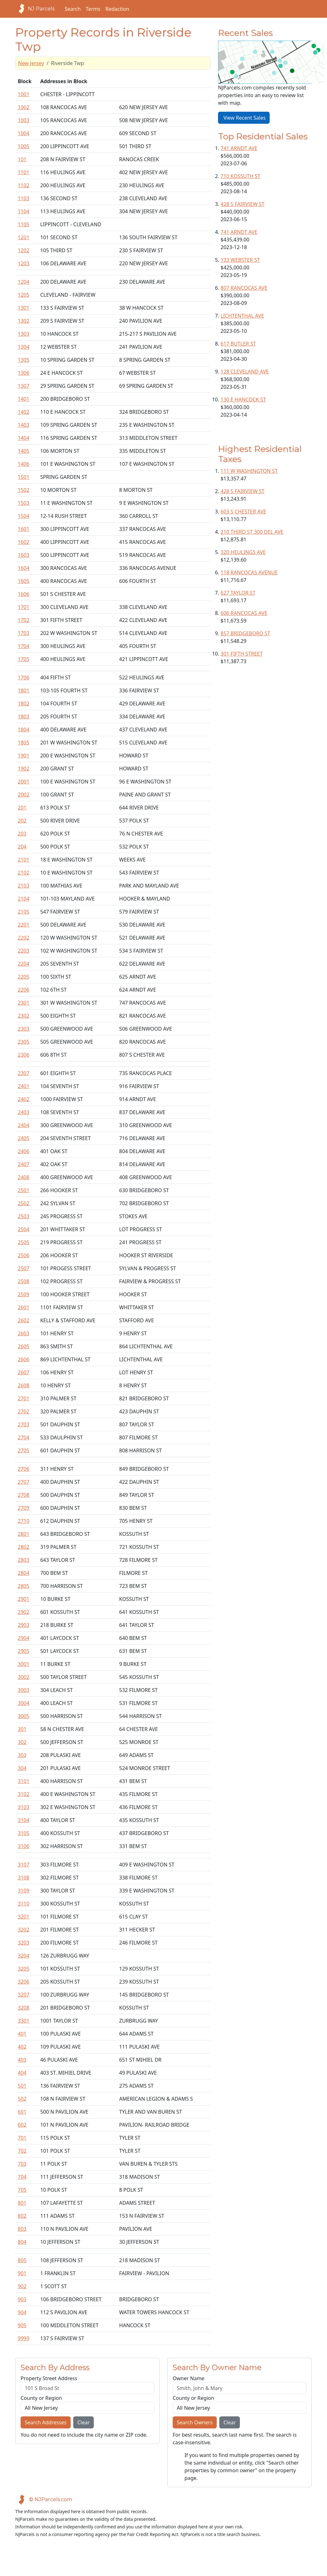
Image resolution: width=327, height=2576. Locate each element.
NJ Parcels (34, 9)
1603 (23, 555)
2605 (23, 1346)
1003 (23, 120)
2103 (23, 885)
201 (22, 807)
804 (22, 2241)
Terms (93, 8)
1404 (23, 437)
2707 (23, 1481)
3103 (23, 1807)
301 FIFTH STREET (242, 653)
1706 (23, 677)
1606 (23, 594)
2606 (23, 1359)
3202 (23, 1929)
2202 (23, 937)
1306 (23, 372)
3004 (23, 1703)
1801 (23, 690)
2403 (23, 1112)
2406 (23, 1151)
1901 (23, 755)
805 (22, 2260)
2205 (23, 976)
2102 (23, 872)
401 (22, 2033)
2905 (23, 1651)
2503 (23, 1216)
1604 (23, 568)
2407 (23, 1164)
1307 (23, 385)
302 (22, 1742)
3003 (23, 1690)
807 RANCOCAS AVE (244, 287)
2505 (23, 1242)
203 (22, 833)
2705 (23, 1450)
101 (22, 159)
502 (22, 2098)
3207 (23, 1994)
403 (22, 2059)
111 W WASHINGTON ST (249, 470)
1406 (23, 463)
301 (22, 1729)
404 (22, 2072)
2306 (23, 1054)
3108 (23, 1877)
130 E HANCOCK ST (243, 399)
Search (73, 8)
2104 (23, 898)
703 (22, 2163)
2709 (23, 1507)
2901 (23, 1598)
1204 (23, 281)
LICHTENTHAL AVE (242, 315)
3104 (23, 1820)
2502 (23, 1203)
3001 (23, 1664)
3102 (23, 1794)
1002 (23, 107)
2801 (23, 1533)
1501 (23, 476)
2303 (23, 1028)
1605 (23, 581)
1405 (23, 450)
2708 (23, 1494)
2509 (23, 1294)
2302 (23, 1015)
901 (22, 2273)
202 (22, 820)
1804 (23, 729)
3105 (23, 1833)
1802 (23, 703)
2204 (23, 963)
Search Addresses (46, 2422)
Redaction (117, 8)
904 (22, 2312)
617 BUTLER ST (238, 343)
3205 (23, 1968)
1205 (23, 294)
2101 (23, 859)
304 (22, 1768)
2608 (23, 1385)
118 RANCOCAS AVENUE (249, 572)
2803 (23, 1559)
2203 (23, 950)
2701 (23, 1398)
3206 (23, 1981)
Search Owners (195, 2422)
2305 (23, 1041)
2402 (23, 1099)
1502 (23, 489)
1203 (23, 263)
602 (22, 2124)
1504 (23, 515)
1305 (23, 359)
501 (22, 2085)
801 (22, 2202)
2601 (23, 1307)
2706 (23, 1468)
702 (22, 2150)
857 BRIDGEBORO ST (245, 633)
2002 (23, 794)
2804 (23, 1572)
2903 (23, 1625)
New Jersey (31, 63)
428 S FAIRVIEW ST (243, 204)
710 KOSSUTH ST (240, 176)
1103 (23, 198)
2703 (23, 1424)
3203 (23, 1942)
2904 (23, 1638)
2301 (23, 1002)
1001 (23, 94)
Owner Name (188, 2378)
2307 (23, 1073)
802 (22, 2215)
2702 (23, 1411)
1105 (23, 224)
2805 (23, 1585)
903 (22, 2299)
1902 (23, 768)
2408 (23, 1177)
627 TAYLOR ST (238, 592)
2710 (23, 1520)
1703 (23, 633)
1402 (23, 411)
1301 (23, 307)
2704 (23, 1437)
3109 (23, 1890)
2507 (23, 1268)
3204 (23, 1955)
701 (22, 2137)
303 (22, 1755)
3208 (23, 2007)
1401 (23, 398)
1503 (23, 502)
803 (22, 2228)
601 (22, 2111)
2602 (23, 1320)
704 (22, 2176)
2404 (23, 1125)
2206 (23, 989)
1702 (23, 620)
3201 (23, 1916)
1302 (23, 320)
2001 (23, 781)
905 (22, 2325)
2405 (23, 1138)
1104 (23, 211)
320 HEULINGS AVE (243, 552)
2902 (23, 1611)
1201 (23, 237)
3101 (23, 1781)
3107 (23, 1864)
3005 (23, 1716)
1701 (23, 607)
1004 (23, 133)
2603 (23, 1333)
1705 (23, 659)
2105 (23, 911)
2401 (23, 1086)
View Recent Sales (244, 117)
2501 (23, 1190)
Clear (83, 2422)
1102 (23, 185)
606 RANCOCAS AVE (244, 613)
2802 (23, 1546)
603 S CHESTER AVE (243, 511)
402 (22, 2046)
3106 (23, 1846)
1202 (23, 250)
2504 (23, 1229)
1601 (23, 528)
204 (22, 846)
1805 (23, 742)
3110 (23, 1903)
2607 (23, 1372)
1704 (23, 646)
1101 (23, 172)
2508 (23, 1281)
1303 (23, 333)
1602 (23, 541)
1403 (23, 424)
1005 (23, 146)
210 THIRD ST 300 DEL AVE (252, 531)
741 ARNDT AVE (239, 148)
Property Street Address (49, 2378)
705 (22, 2189)
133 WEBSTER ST (240, 259)
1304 (23, 346)
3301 (23, 2020)
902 (22, 2286)
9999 (23, 2338)
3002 (23, 1677)
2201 (23, 924)
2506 (23, 1255)
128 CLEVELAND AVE (245, 371)
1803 (23, 716)
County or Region (41, 2397)
